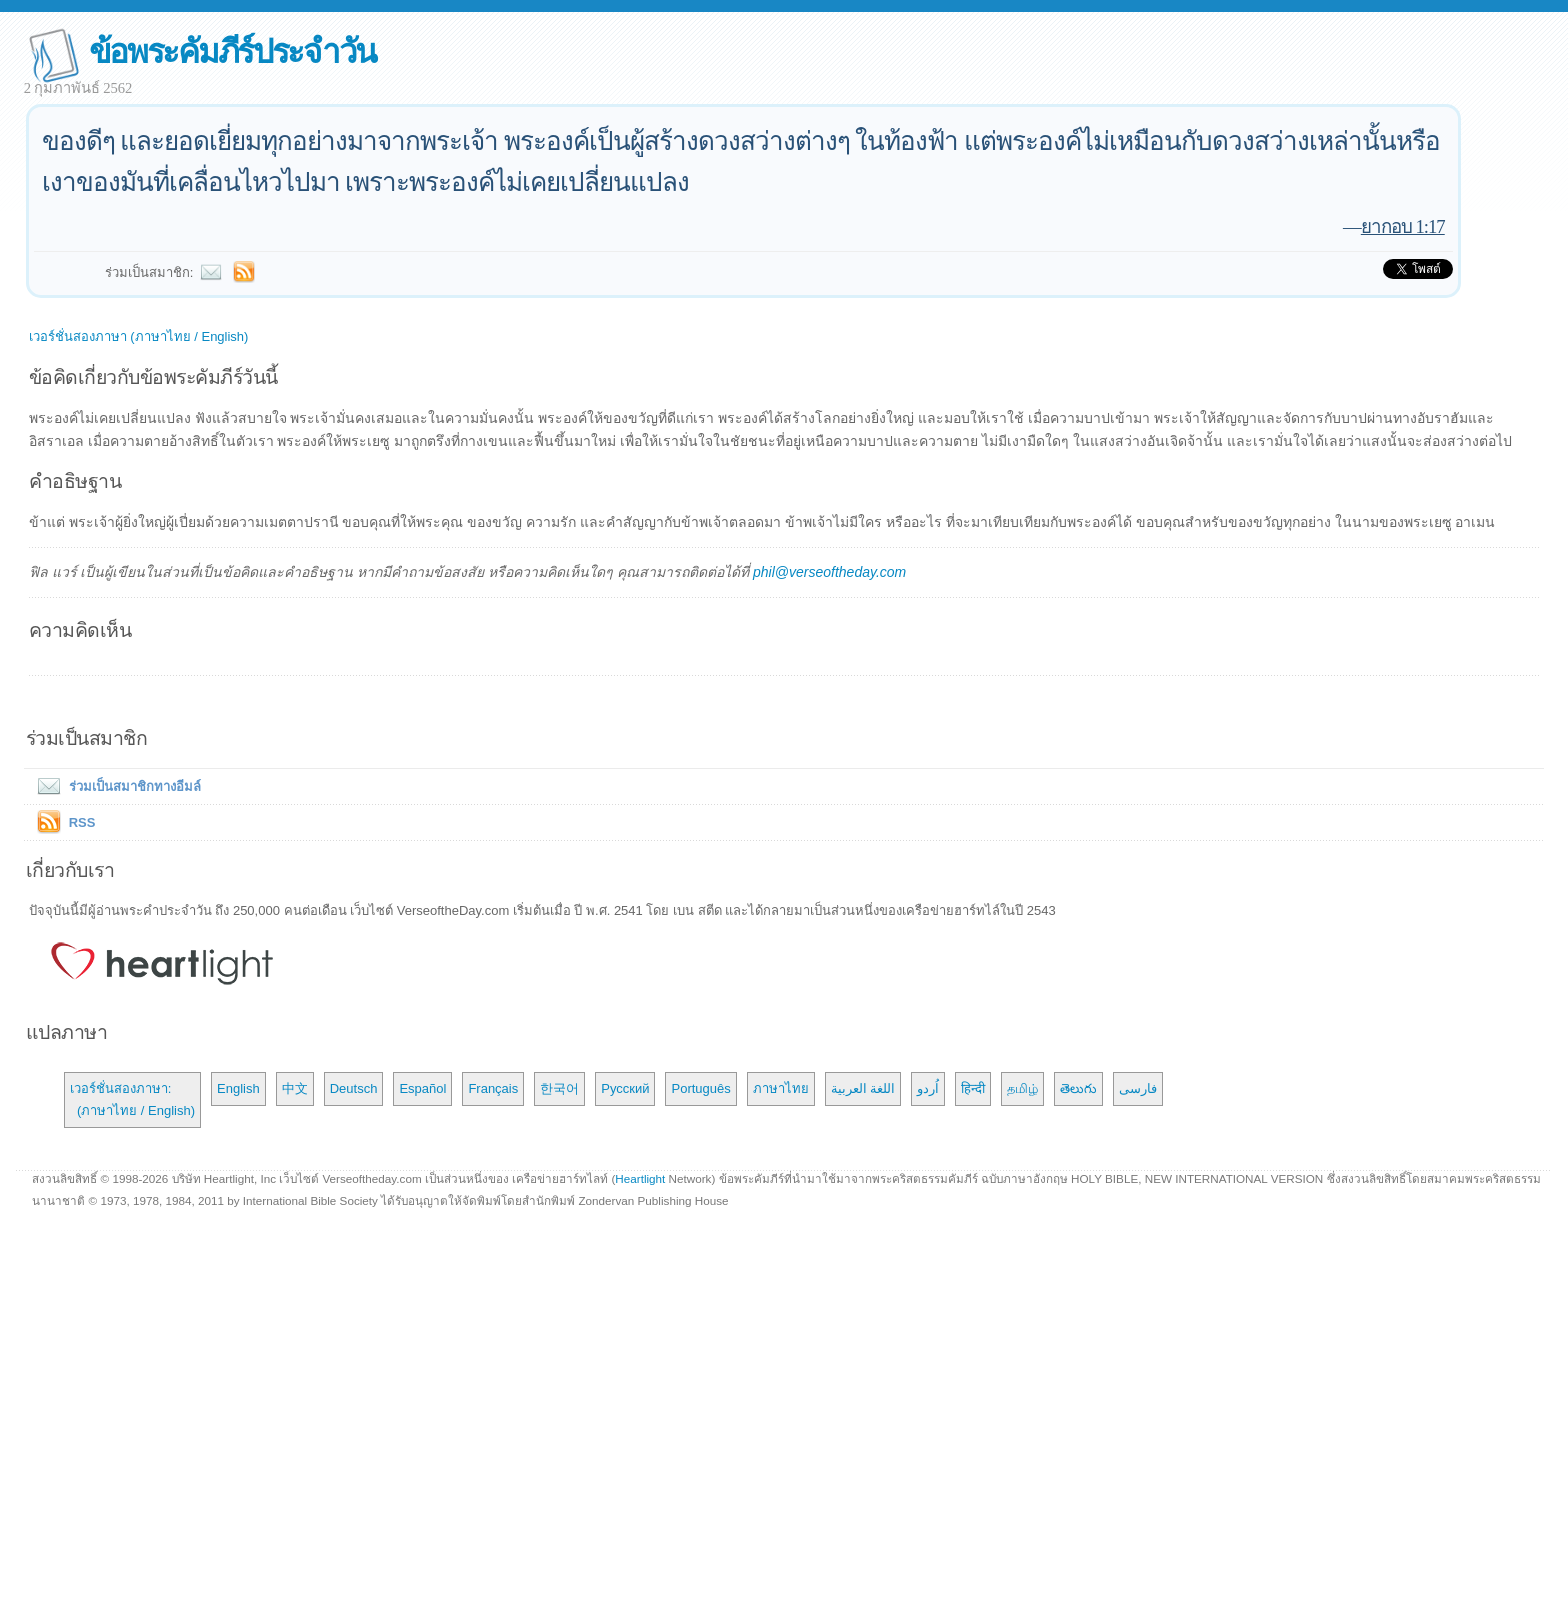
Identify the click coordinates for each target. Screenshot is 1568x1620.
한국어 (559, 1088)
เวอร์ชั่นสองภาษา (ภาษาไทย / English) (139, 336)
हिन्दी (973, 1088)
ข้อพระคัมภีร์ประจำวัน (232, 51)
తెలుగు (1078, 1088)
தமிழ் (1022, 1088)
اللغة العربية (863, 1088)
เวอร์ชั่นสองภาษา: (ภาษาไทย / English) (132, 1099)
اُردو (928, 1088)
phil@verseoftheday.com (829, 572)
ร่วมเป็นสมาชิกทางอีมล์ (115, 786)
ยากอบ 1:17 (1403, 226)
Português (700, 1088)
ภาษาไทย (781, 1088)
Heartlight (640, 1178)
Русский (625, 1088)
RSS (82, 822)
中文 (295, 1088)
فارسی (1138, 1088)
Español (422, 1088)
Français (493, 1088)
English (238, 1088)
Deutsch (354, 1088)
